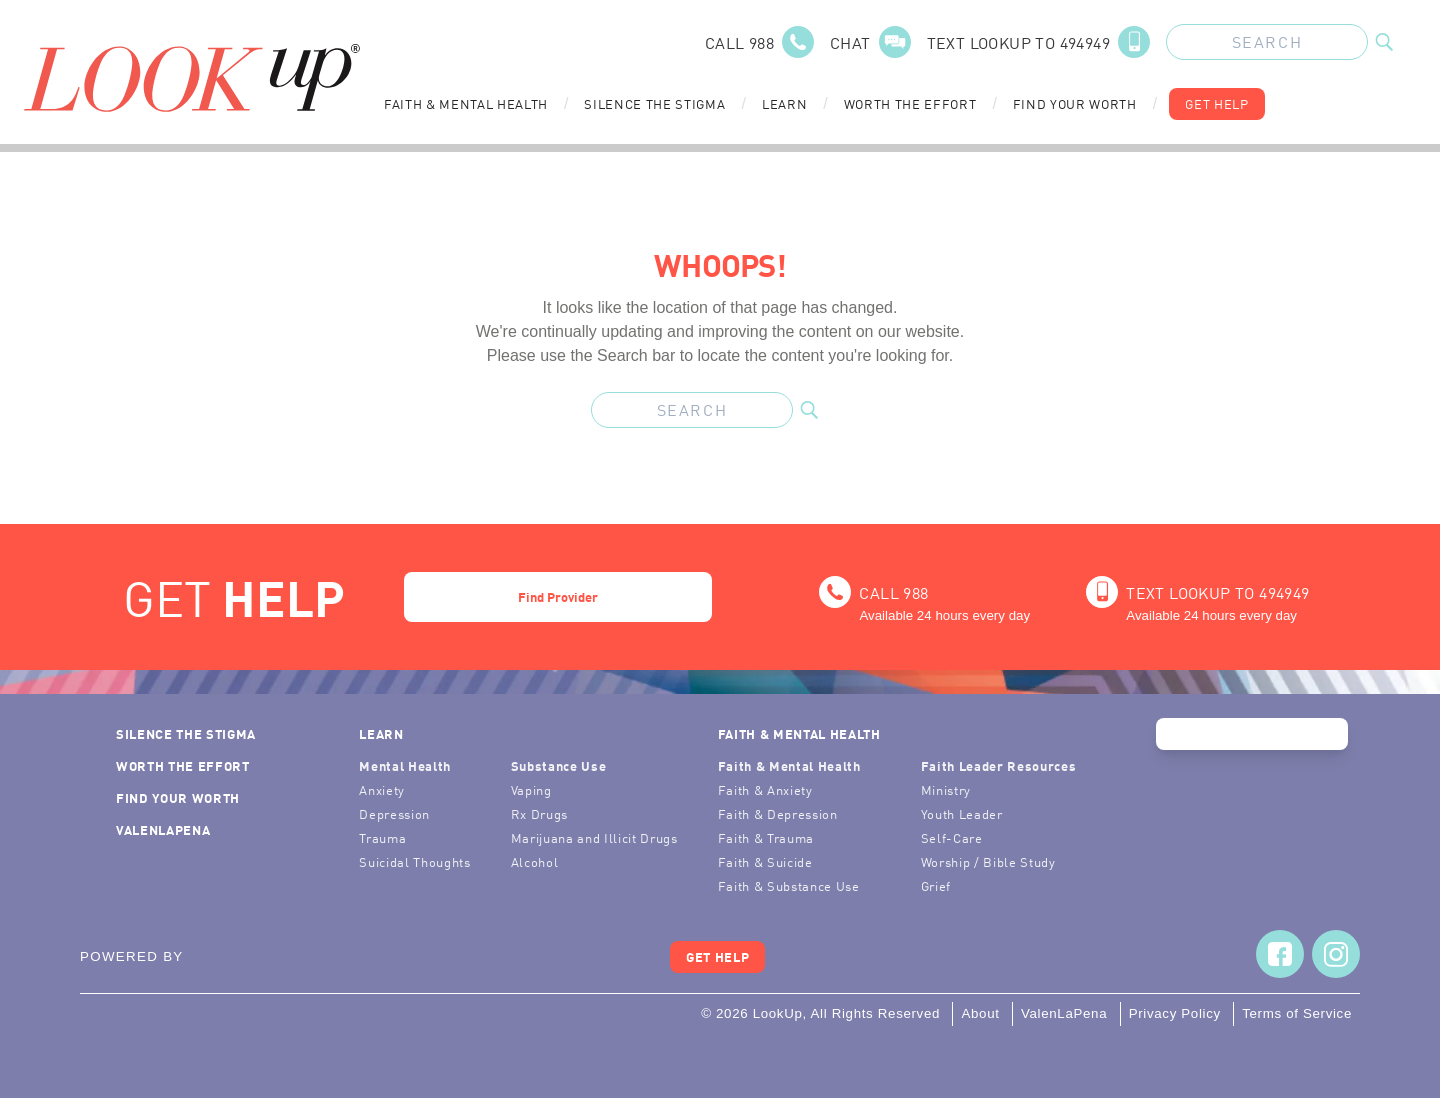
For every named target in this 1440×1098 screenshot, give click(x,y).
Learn (784, 103)
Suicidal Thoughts (414, 861)
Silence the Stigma (654, 103)
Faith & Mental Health (466, 103)
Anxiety (382, 789)
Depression (394, 813)
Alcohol (535, 861)
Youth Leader (962, 813)
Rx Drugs (539, 813)
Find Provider (558, 596)
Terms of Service (1297, 1013)
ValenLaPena (163, 829)
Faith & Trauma (766, 837)
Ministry (946, 789)
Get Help (1216, 103)
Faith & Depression (778, 813)
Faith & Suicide (765, 861)
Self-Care (952, 837)
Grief (936, 885)
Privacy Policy (1175, 1013)
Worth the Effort (910, 103)
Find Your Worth (1075, 103)
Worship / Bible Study (988, 861)
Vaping (531, 789)
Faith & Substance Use (789, 885)
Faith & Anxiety (765, 789)
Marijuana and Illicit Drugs (594, 837)
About (980, 1013)
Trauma (382, 837)
